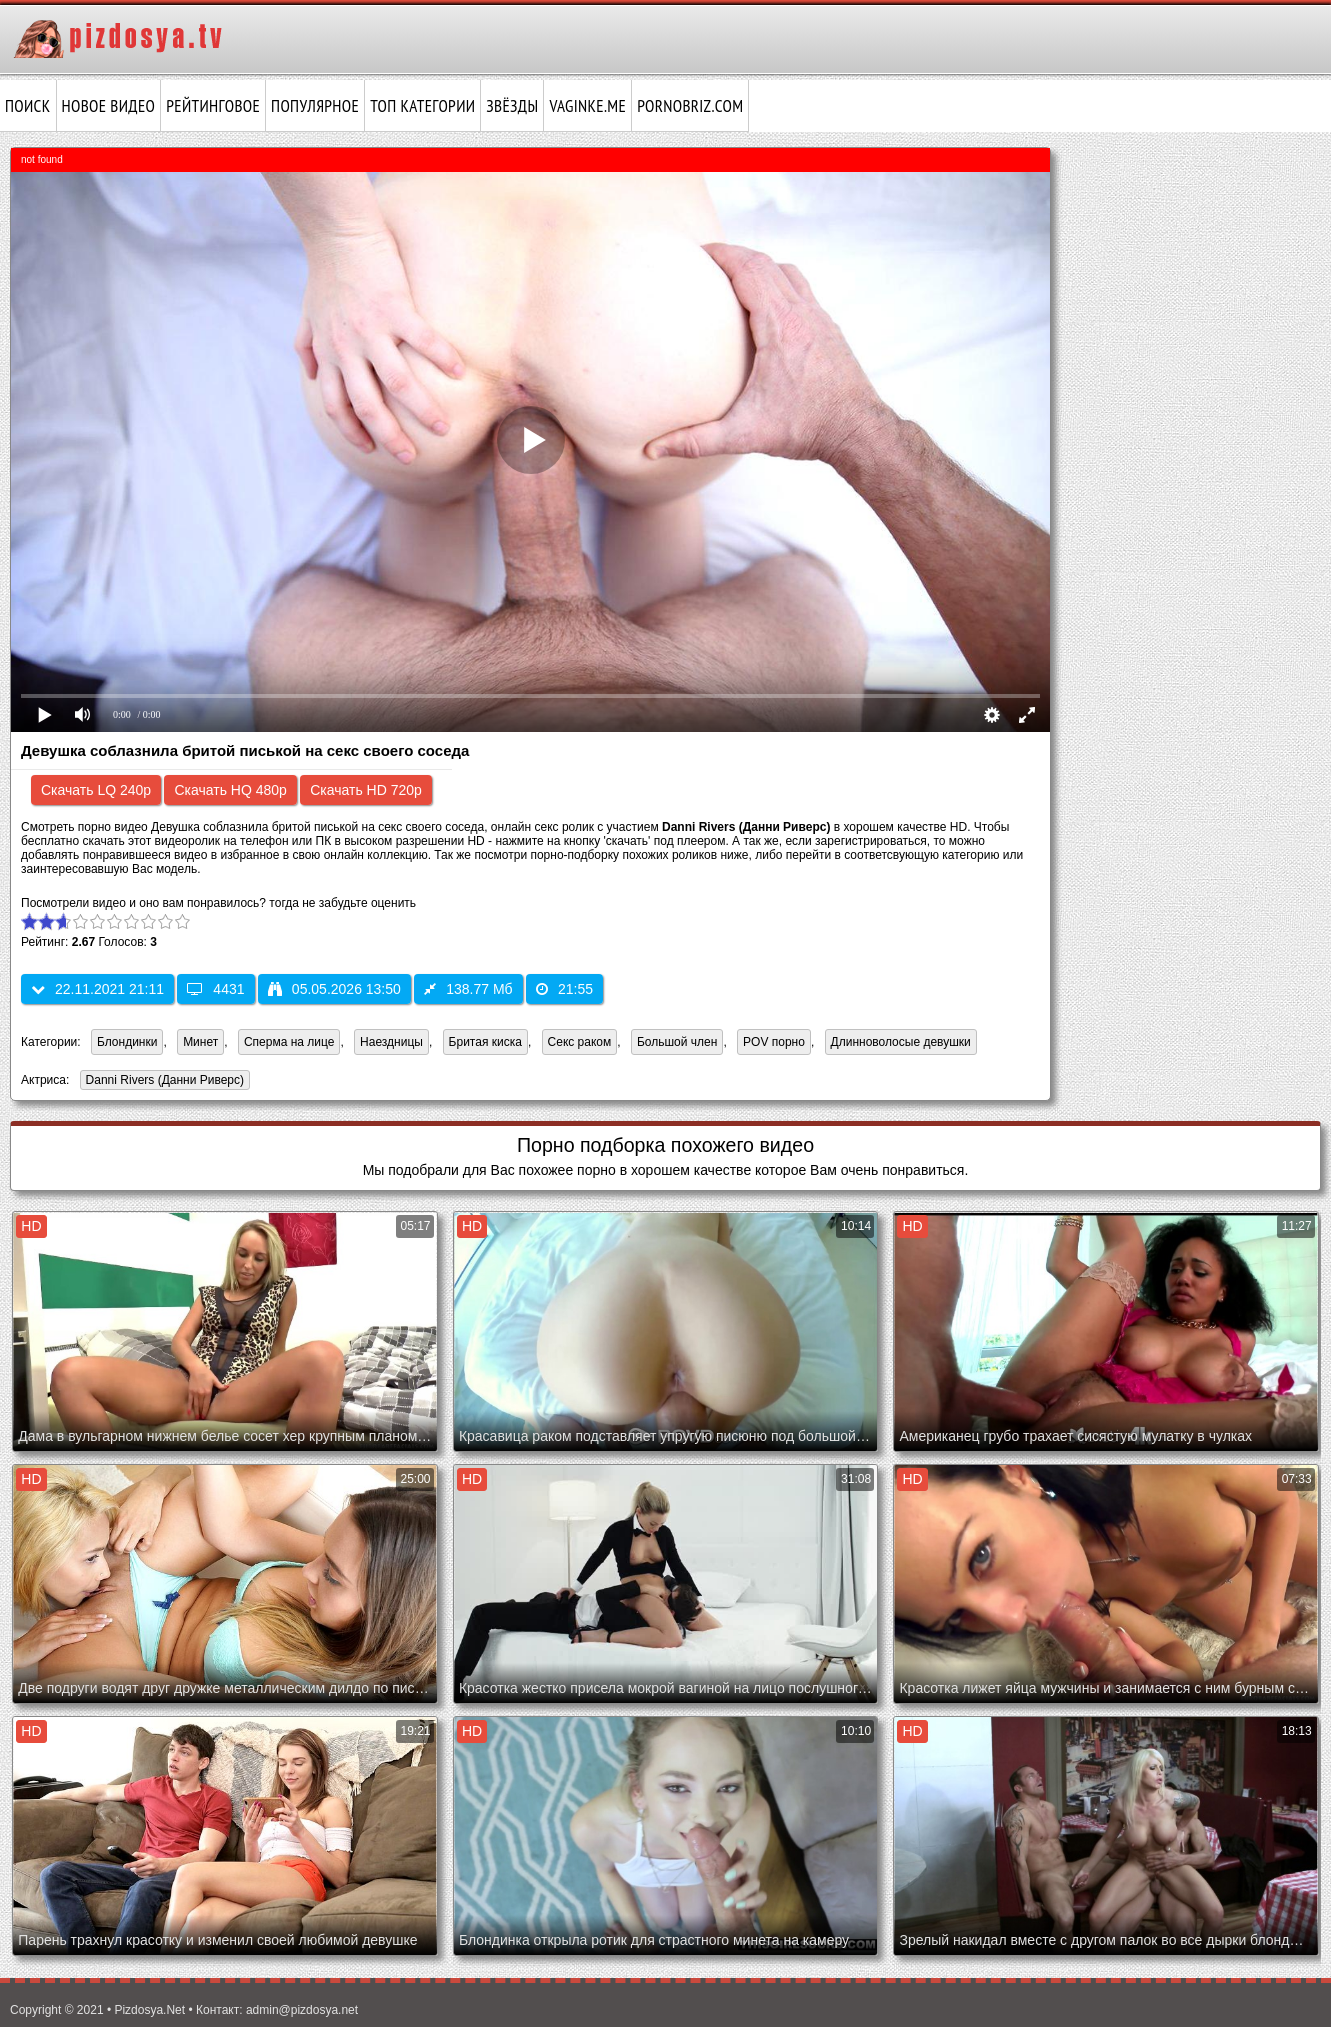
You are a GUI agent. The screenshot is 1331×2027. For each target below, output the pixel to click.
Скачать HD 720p (366, 790)
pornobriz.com (690, 106)
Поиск (28, 106)
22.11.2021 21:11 (97, 989)
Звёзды (512, 106)
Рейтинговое (213, 106)
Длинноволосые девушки (901, 1042)
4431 (215, 989)
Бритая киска (485, 1042)
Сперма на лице (289, 1042)
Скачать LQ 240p (96, 790)
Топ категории (422, 106)
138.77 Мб (468, 989)
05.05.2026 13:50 (334, 989)
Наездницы (391, 1042)
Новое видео (109, 106)
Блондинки (127, 1042)
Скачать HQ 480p (230, 790)
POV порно (774, 1042)
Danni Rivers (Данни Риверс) (162, 1081)
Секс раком (580, 1042)
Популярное (315, 106)
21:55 (564, 989)
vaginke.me (587, 106)
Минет (200, 1042)
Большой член (677, 1042)
